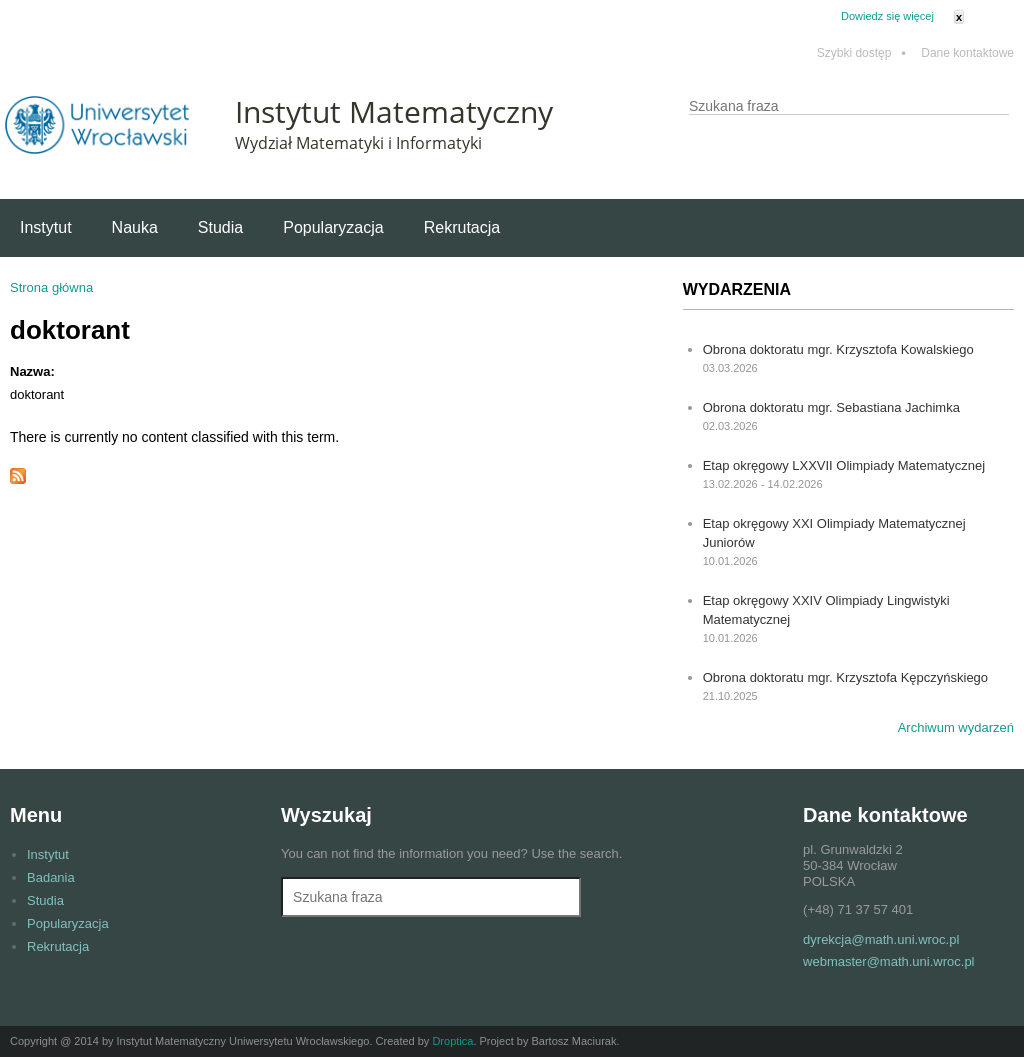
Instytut (46, 227)
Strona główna (51, 287)
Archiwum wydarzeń (956, 727)
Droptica (452, 1041)
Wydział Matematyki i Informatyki (358, 143)
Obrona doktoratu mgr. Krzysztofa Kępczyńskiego (845, 677)
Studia (220, 227)
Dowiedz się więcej (887, 16)
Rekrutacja (462, 227)
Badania (51, 877)
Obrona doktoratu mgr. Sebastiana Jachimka (831, 407)
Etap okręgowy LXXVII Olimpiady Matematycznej (844, 465)
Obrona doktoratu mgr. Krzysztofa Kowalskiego (838, 349)
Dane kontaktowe (967, 53)
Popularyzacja (333, 227)
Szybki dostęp (861, 53)
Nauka (135, 227)
